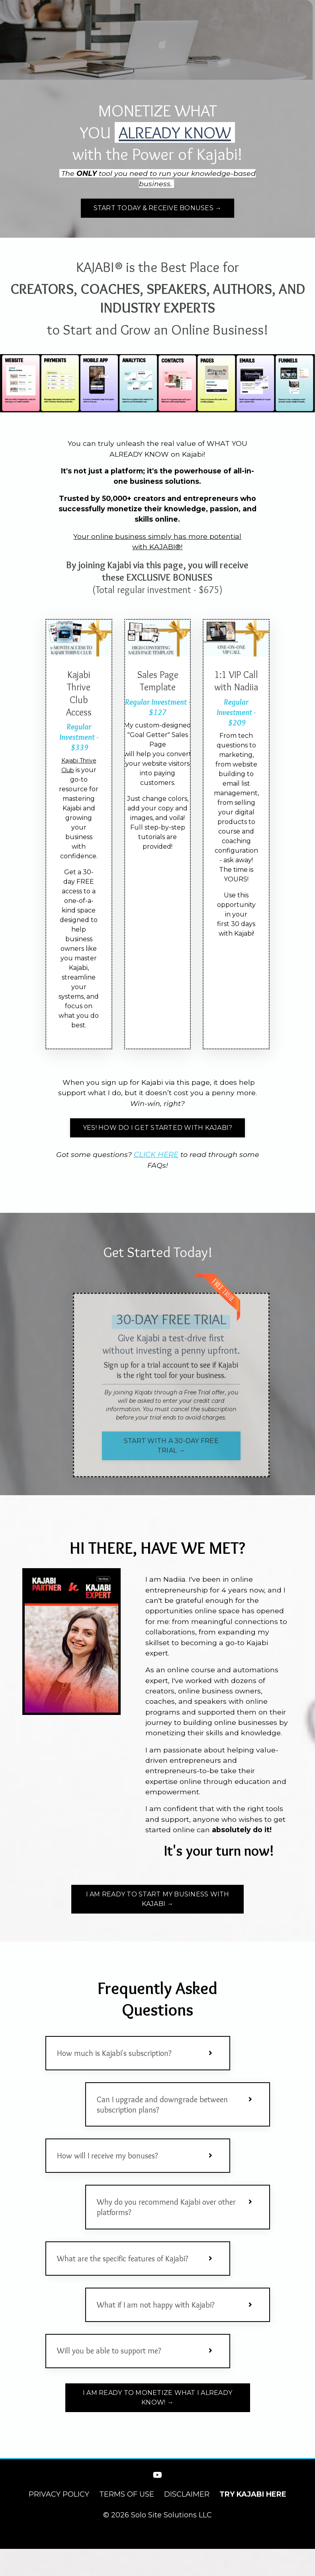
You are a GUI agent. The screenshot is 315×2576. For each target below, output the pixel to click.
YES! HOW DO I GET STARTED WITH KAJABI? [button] (158, 1131)
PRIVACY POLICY (59, 2521)
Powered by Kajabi (158, 2555)
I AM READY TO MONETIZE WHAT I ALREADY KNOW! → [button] (157, 2424)
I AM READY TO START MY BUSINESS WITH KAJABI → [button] (157, 1912)
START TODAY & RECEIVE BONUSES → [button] (158, 209)
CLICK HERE (156, 1158)
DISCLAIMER (186, 2521)
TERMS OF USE (126, 2521)
